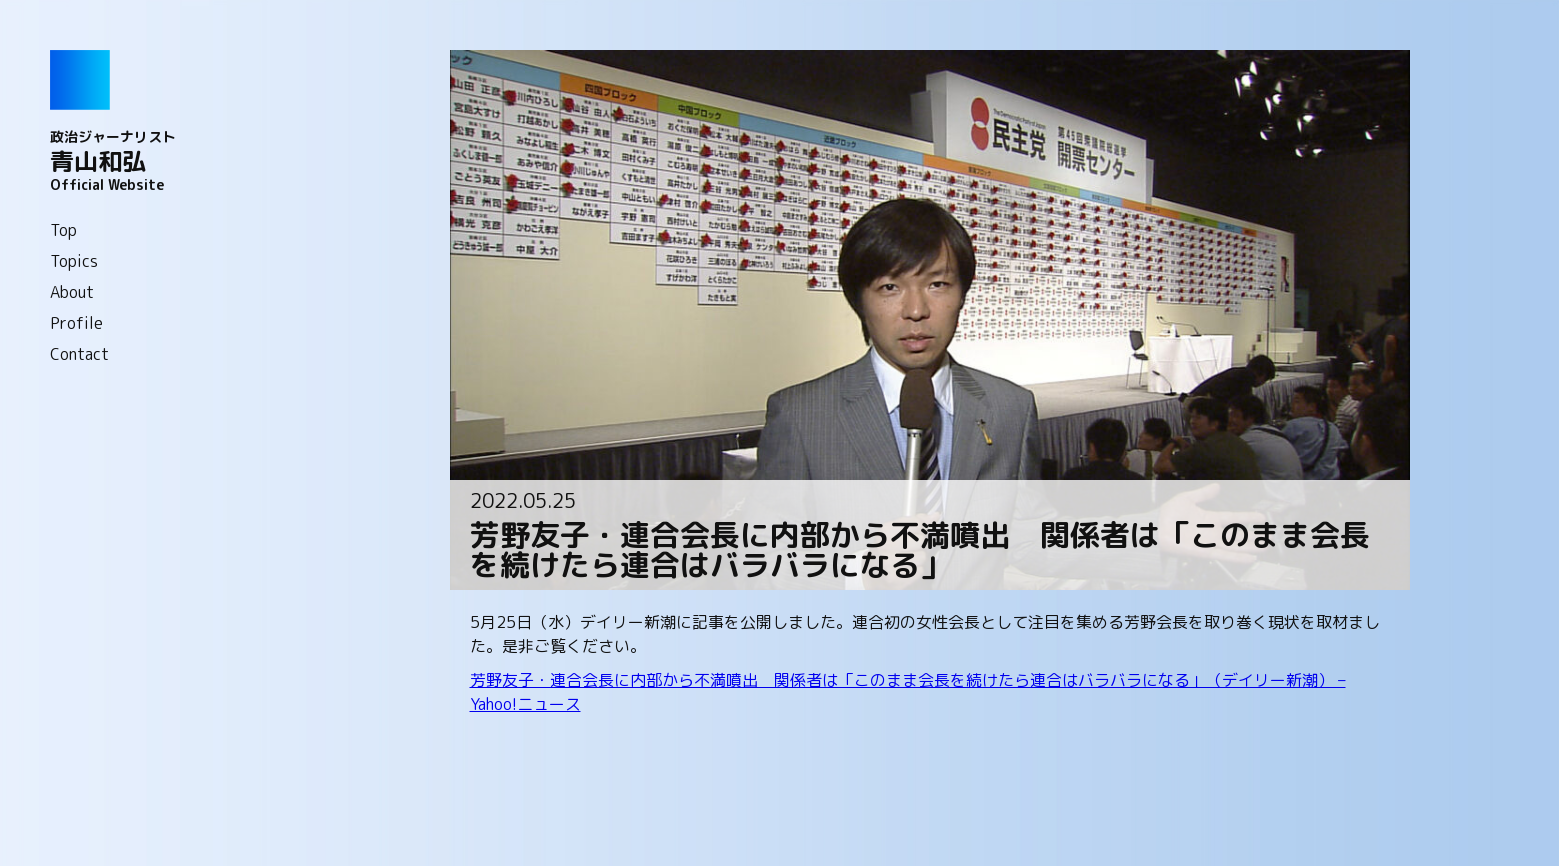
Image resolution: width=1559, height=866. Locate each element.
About (72, 292)
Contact (79, 354)
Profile (76, 323)
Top (63, 230)
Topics (74, 261)
